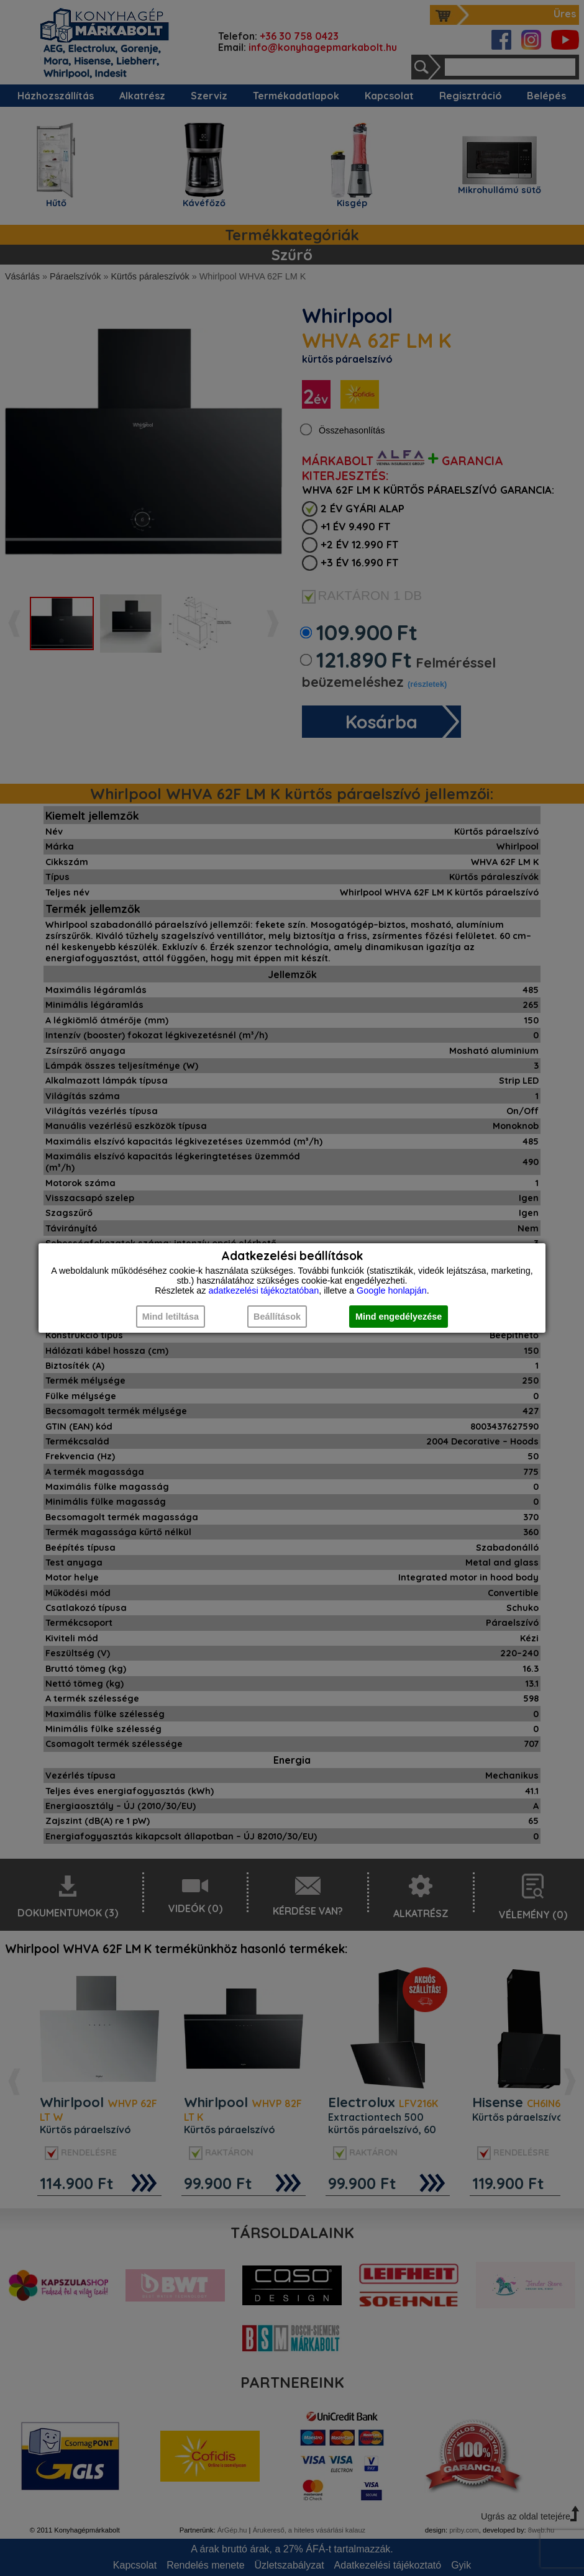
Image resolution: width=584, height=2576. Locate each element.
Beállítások (277, 1317)
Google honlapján (392, 1290)
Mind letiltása (170, 1317)
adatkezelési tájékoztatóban (264, 1290)
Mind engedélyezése (398, 1317)
